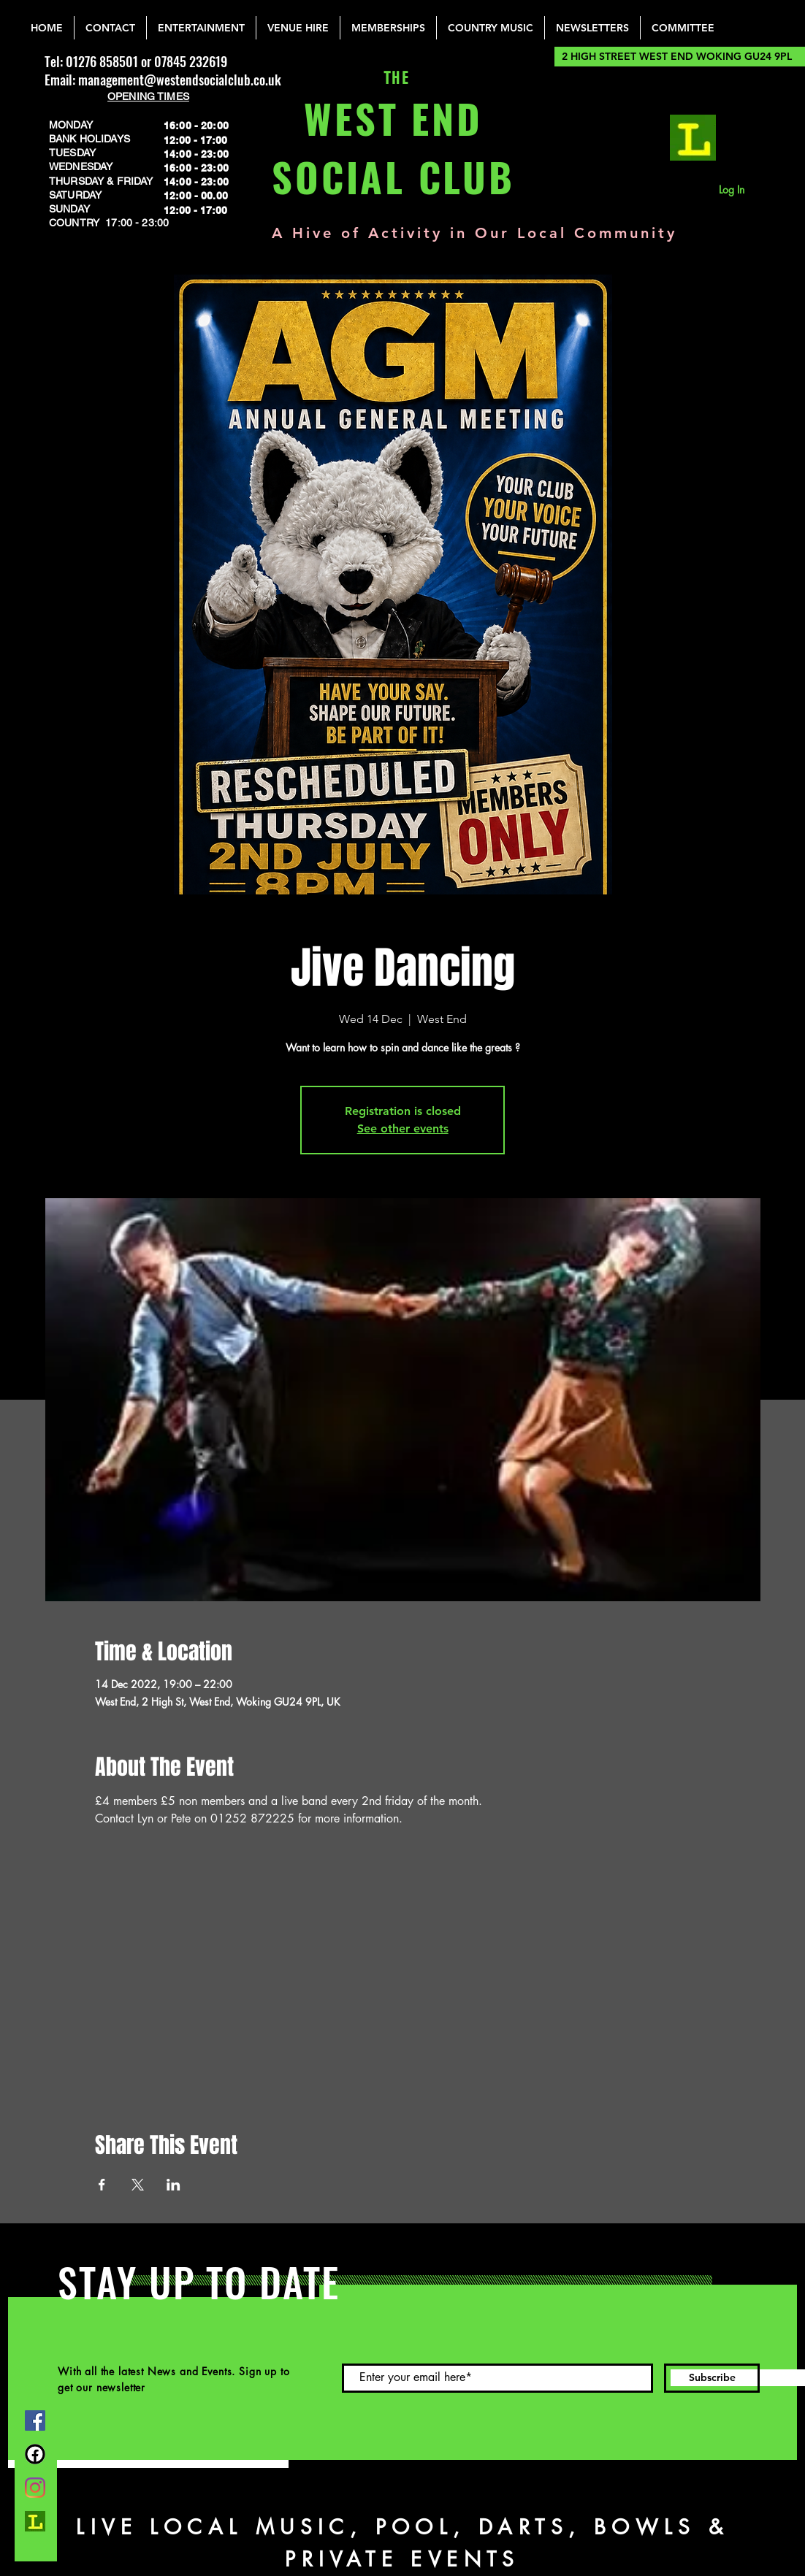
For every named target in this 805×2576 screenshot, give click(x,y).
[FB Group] (35, 2454)
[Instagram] (35, 2487)
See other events (403, 1128)
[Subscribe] (712, 2378)
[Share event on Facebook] (102, 2184)
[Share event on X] (138, 2184)
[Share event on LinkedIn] (173, 2184)
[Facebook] (35, 2420)
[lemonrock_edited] (693, 138)
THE (393, 78)
